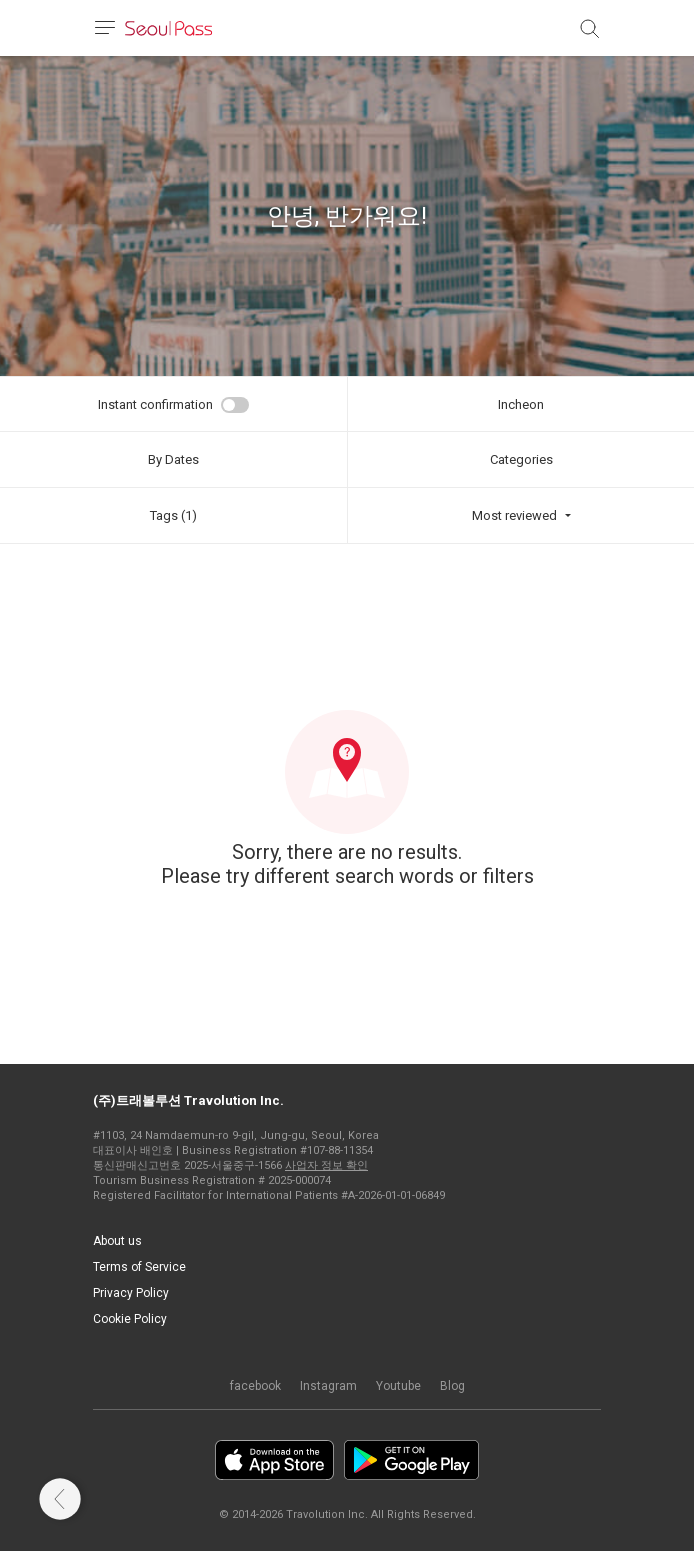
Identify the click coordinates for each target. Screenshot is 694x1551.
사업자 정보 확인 (326, 1165)
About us (117, 1241)
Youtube (398, 1386)
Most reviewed (514, 515)
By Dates (173, 459)
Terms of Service (139, 1267)
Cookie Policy (130, 1319)
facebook (255, 1386)
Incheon (521, 404)
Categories (521, 459)
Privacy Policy (131, 1293)
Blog (452, 1386)
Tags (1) (173, 515)
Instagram (328, 1386)
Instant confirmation (155, 404)
